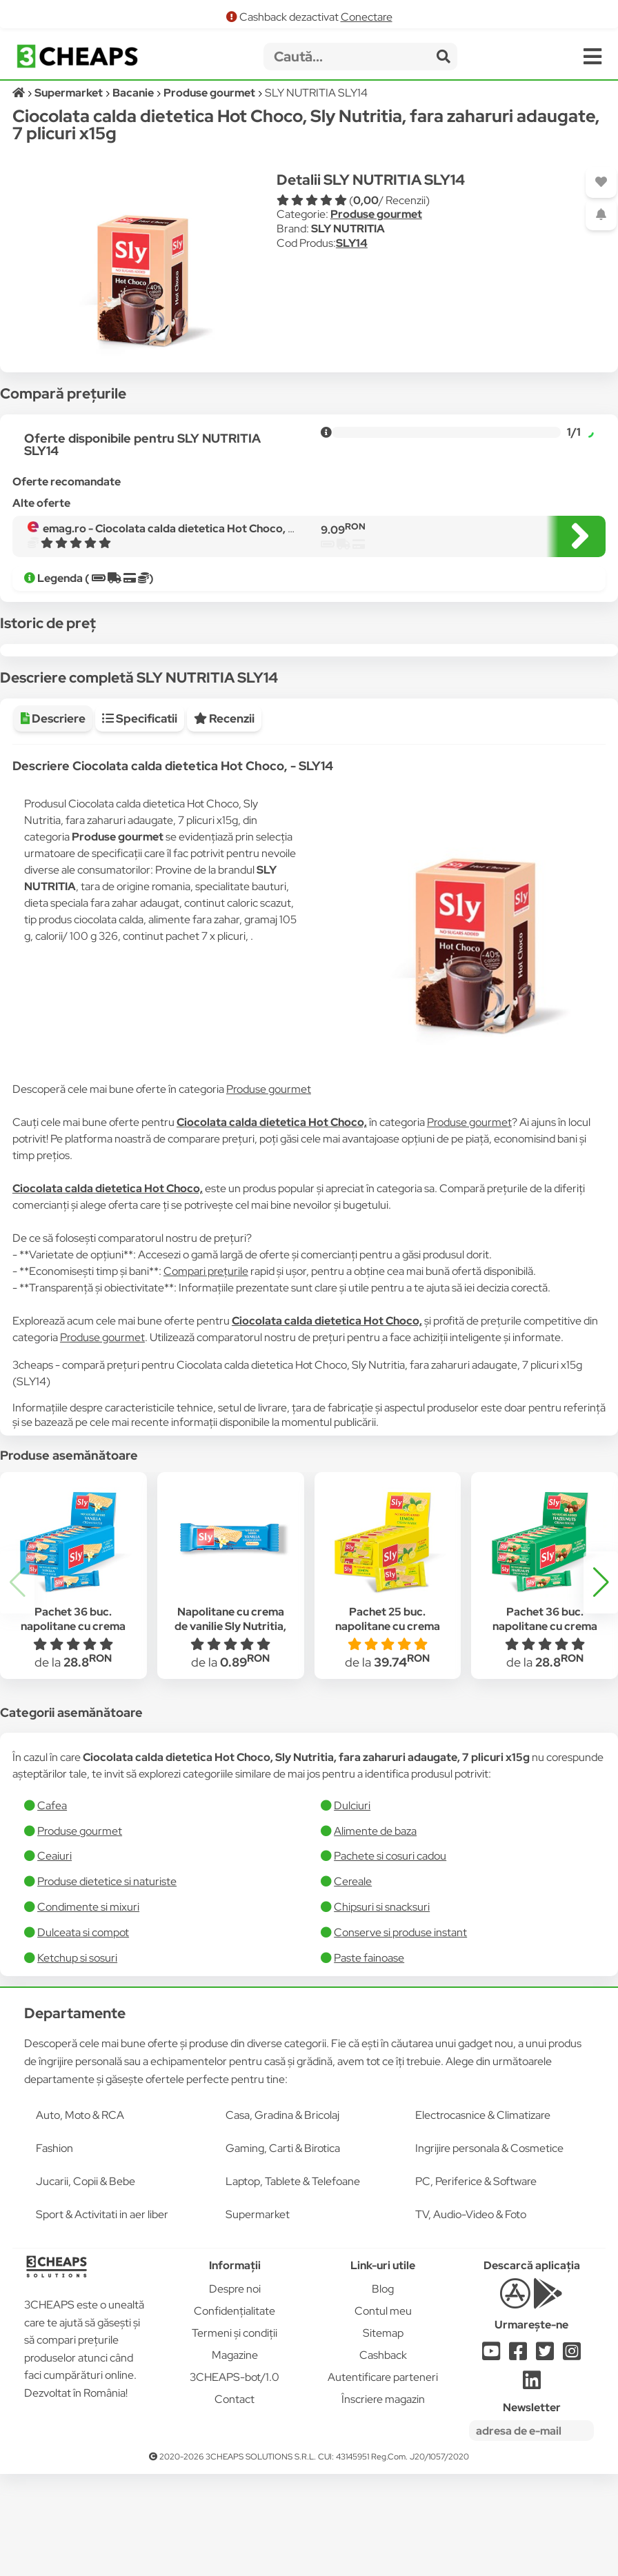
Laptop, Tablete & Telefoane (293, 2283)
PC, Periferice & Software (476, 2283)
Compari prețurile (205, 1373)
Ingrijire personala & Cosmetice (489, 2250)
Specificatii (139, 820)
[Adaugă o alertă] (601, 214)
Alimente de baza (375, 1933)
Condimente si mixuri (88, 2009)
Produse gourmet (376, 214)
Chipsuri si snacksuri (382, 2009)
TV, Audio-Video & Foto (470, 2316)
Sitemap (383, 2435)
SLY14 (352, 243)
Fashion (54, 2250)
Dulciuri (352, 1907)
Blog (383, 2391)
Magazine (235, 2457)
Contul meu (383, 2413)
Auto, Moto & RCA (80, 2217)
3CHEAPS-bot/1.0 (234, 2479)
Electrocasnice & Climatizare (482, 2217)
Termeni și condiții (234, 2435)
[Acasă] (19, 92)
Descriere (53, 820)
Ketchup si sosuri (77, 2060)
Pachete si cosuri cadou (390, 1958)
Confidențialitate (234, 2413)
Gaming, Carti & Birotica (283, 2250)
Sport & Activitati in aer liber (102, 2316)
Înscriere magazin (383, 2501)
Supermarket (258, 2316)
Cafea (52, 1907)
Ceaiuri (54, 1958)
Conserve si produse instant (400, 2034)
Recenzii (224, 820)
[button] (601, 1684)
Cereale (353, 1983)
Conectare (366, 17)
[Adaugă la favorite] (601, 182)
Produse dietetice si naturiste (107, 1983)
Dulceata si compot (83, 2034)
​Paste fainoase (369, 2060)
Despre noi (235, 2391)
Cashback (383, 2457)
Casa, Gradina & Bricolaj (282, 2217)
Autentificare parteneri (383, 2479)
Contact (235, 2501)
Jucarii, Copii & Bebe (85, 2283)
